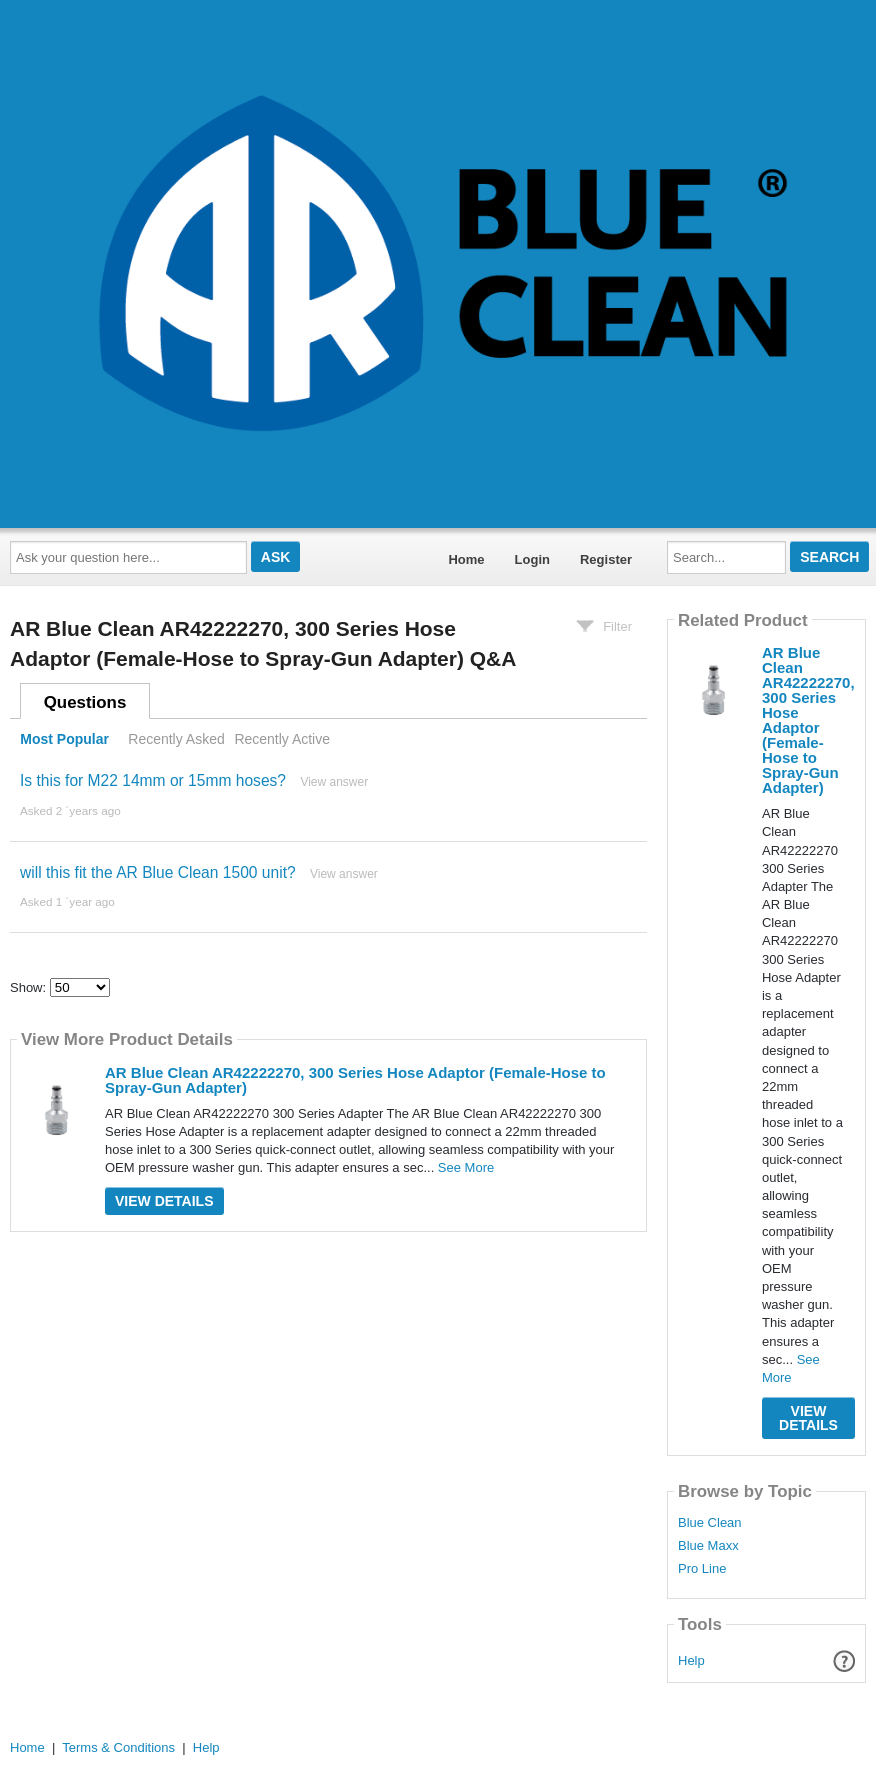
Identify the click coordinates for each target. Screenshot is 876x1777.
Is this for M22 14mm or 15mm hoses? (153, 780)
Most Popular (64, 739)
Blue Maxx (708, 1546)
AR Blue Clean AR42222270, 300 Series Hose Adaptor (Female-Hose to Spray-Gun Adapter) (355, 1080)
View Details (164, 1201)
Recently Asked (176, 739)
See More (466, 1167)
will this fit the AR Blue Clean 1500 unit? (158, 872)
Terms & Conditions (118, 1747)
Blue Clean (710, 1523)
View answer (334, 782)
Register (606, 559)
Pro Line (702, 1569)
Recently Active (282, 739)
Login (532, 559)
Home (466, 559)
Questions (85, 702)
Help (691, 1660)
